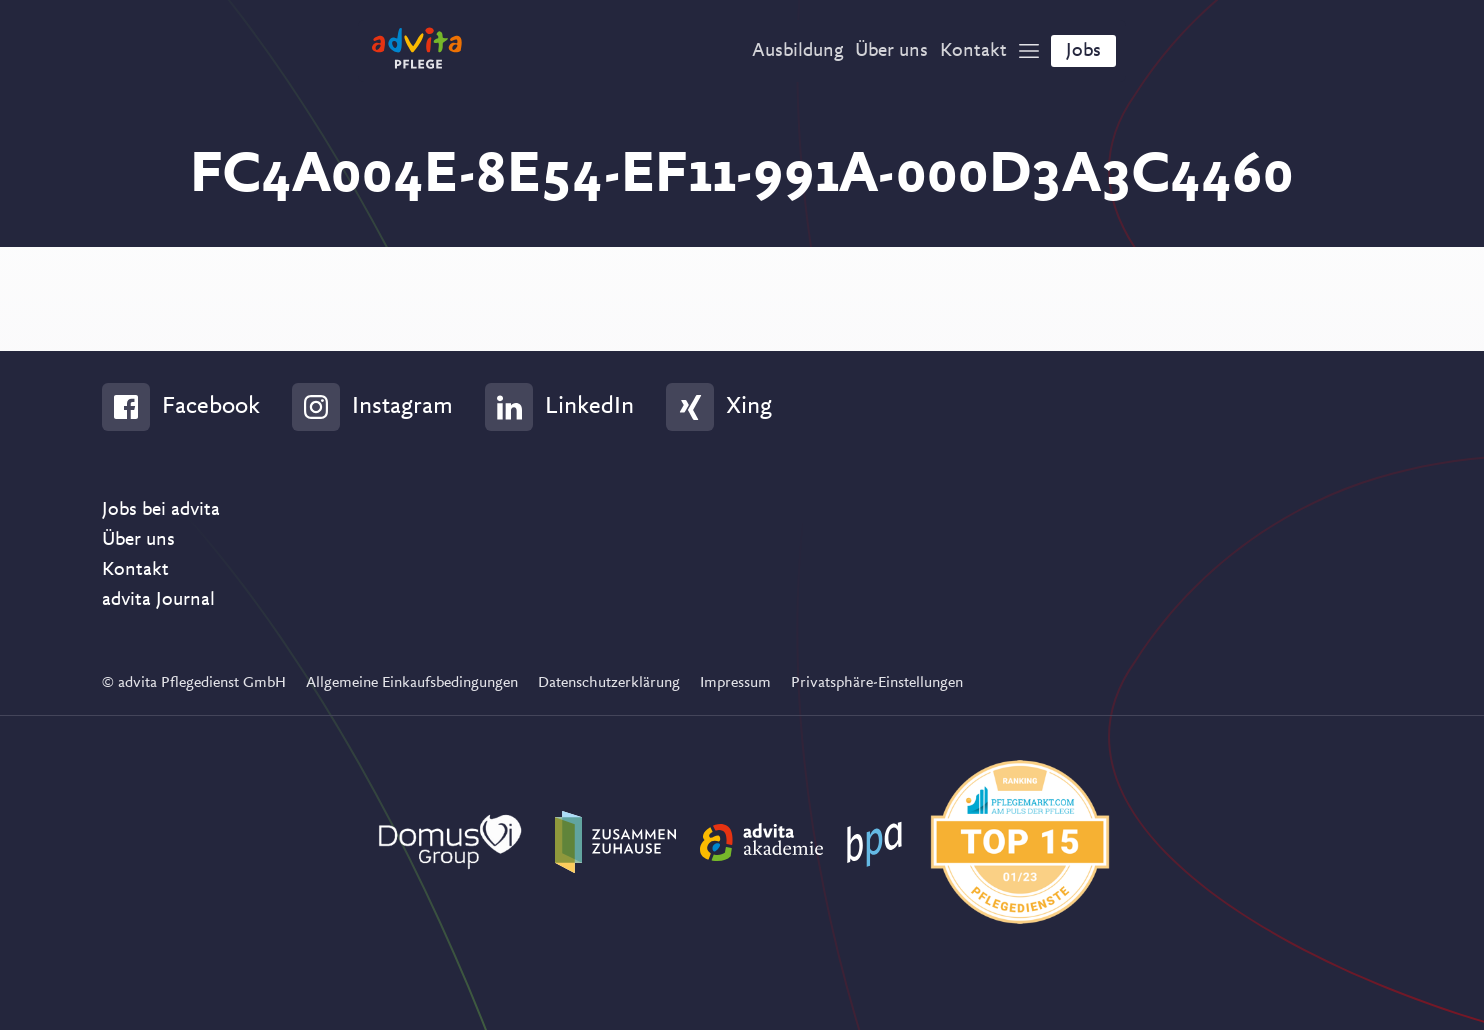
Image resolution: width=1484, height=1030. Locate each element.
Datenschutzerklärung (609, 683)
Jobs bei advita (161, 510)
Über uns (138, 540)
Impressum (735, 683)
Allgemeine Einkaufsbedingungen (412, 683)
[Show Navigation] (1029, 51)
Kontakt (135, 570)
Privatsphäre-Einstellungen (877, 683)
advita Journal (158, 600)
